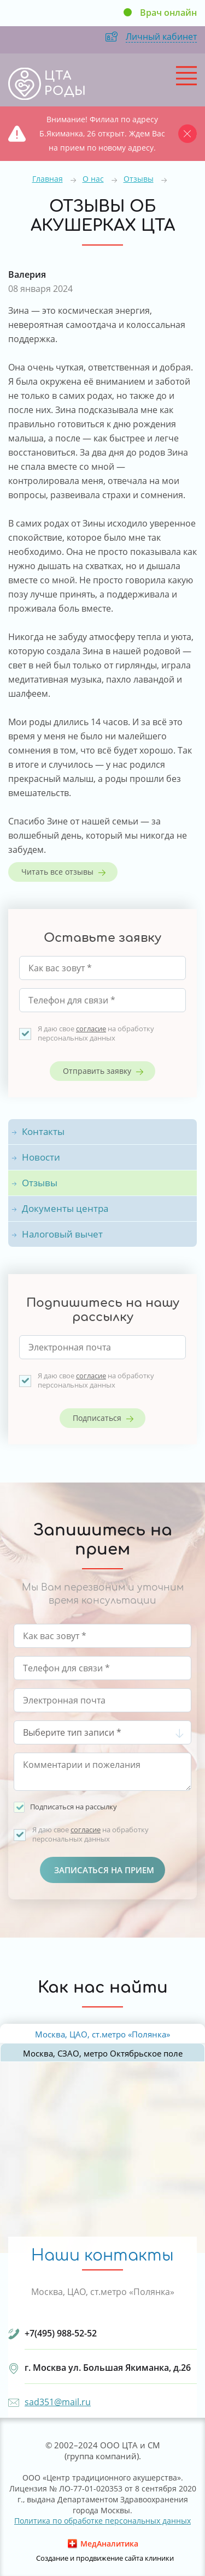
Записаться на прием (104, 1869)
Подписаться (97, 1418)
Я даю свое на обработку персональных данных (96, 1033)
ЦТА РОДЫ (65, 83)
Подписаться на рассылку (73, 1807)
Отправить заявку (97, 1071)
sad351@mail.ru (58, 2402)
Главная (47, 179)
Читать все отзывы (57, 871)
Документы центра (65, 1208)
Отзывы (139, 179)
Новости (41, 1157)
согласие (91, 1028)
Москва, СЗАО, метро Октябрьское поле (103, 2053)
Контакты (43, 1131)
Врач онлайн (168, 13)
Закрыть (190, 133)
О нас (93, 179)
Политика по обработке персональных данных (102, 2521)
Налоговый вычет (62, 1234)
